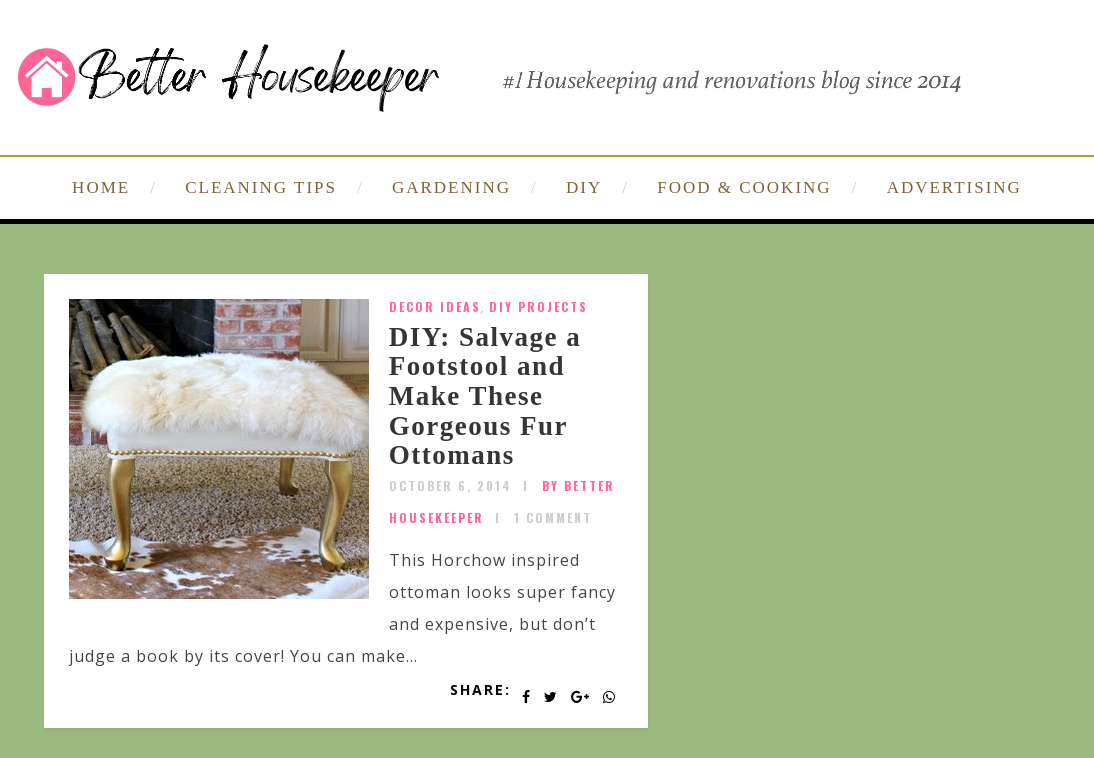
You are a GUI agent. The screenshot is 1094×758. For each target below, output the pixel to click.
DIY (584, 187)
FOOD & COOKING (744, 187)
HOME (101, 187)
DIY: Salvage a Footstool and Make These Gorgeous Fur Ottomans (485, 396)
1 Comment (553, 517)
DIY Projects (538, 306)
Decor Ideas (435, 306)
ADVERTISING (954, 187)
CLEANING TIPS (261, 187)
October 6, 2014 (450, 485)
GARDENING (451, 187)
